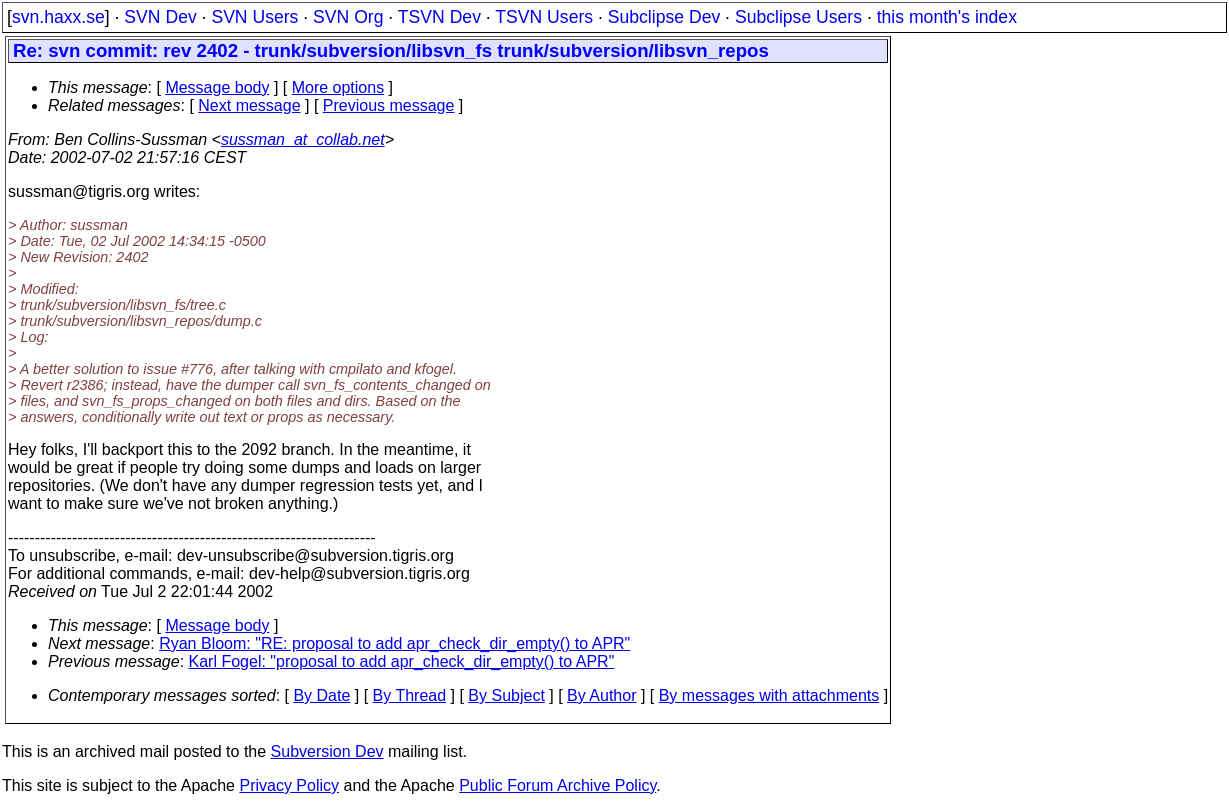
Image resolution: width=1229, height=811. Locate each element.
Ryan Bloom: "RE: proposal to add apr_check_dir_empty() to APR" (394, 643)
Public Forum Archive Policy (557, 785)
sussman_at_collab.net (303, 139)
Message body (217, 87)
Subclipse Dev (664, 17)
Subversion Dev (327, 751)
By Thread (410, 695)
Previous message (389, 105)
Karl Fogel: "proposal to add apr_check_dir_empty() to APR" (402, 661)
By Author (601, 695)
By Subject (506, 695)
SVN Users (254, 17)
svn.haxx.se (58, 17)
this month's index (947, 17)
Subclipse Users (798, 17)
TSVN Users (544, 17)
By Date (321, 695)
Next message (249, 105)
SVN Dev (160, 17)
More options (338, 87)
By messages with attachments (769, 695)
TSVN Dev (439, 17)
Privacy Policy (289, 785)
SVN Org (348, 17)
